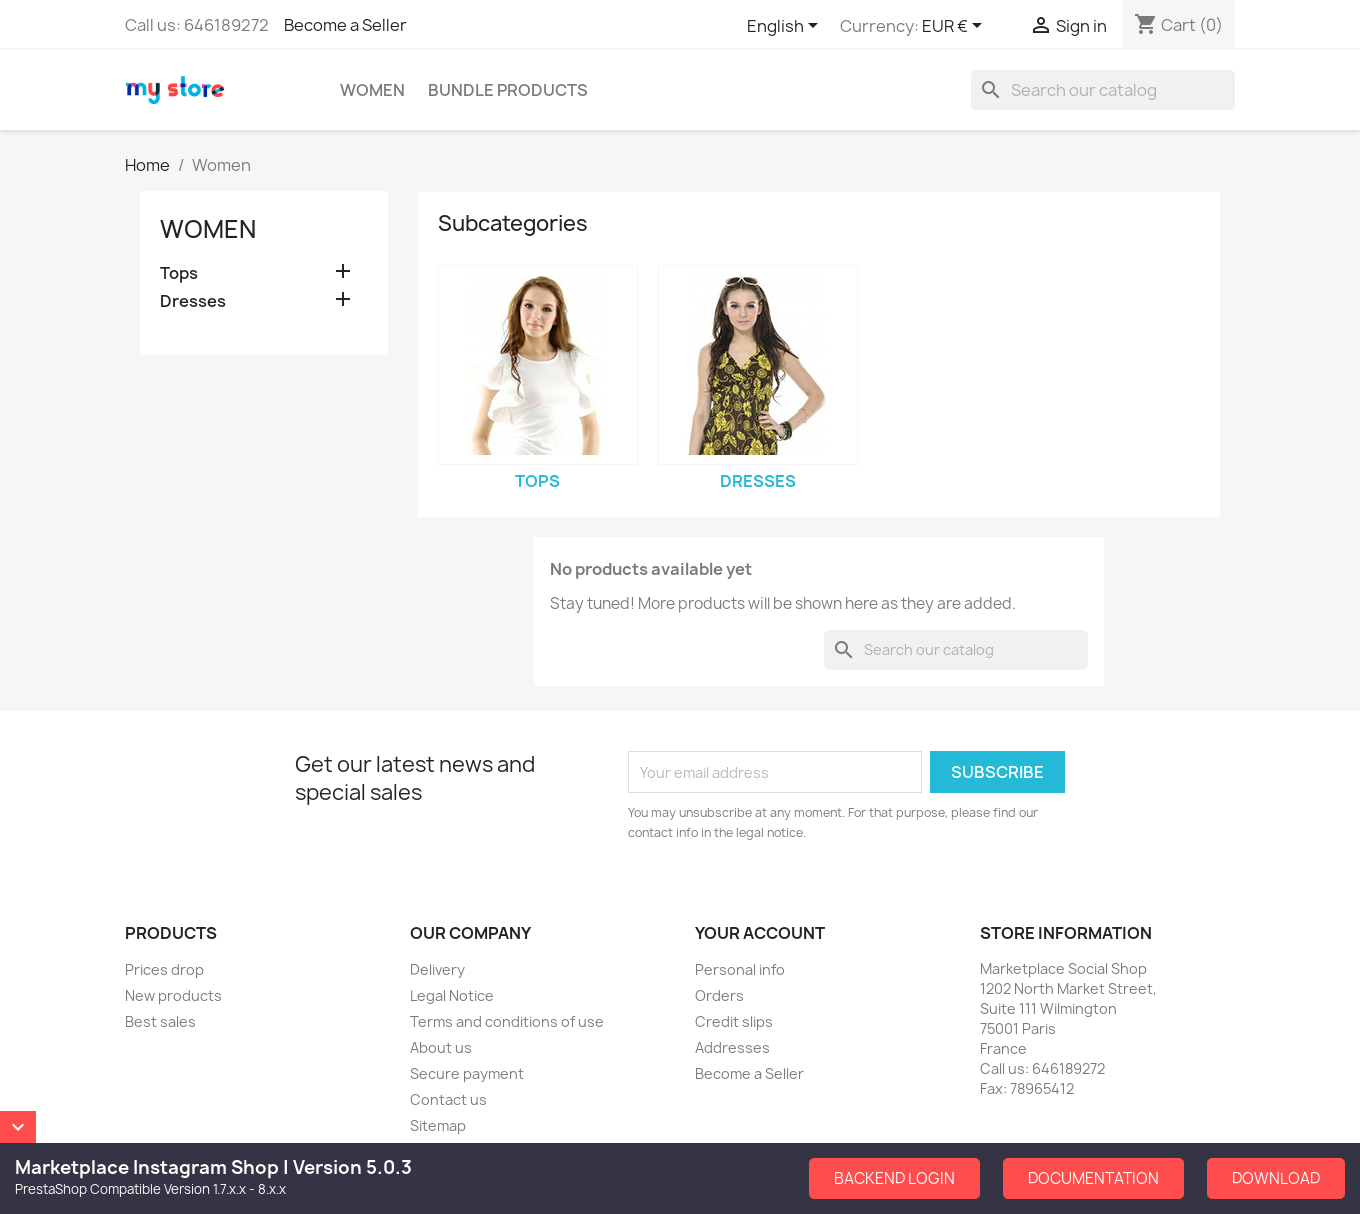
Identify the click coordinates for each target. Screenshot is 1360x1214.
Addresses (732, 1047)
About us (441, 1047)
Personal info (740, 969)
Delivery (437, 969)
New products (173, 995)
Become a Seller (345, 25)
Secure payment (467, 1073)
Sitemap (438, 1125)
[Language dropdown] (786, 27)
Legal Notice (452, 995)
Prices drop (164, 969)
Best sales (160, 1021)
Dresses (193, 301)
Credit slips (734, 1021)
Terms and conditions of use (507, 1021)
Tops (179, 273)
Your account (760, 933)
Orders (719, 995)
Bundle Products (508, 90)
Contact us (448, 1099)
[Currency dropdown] (955, 27)
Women (372, 90)
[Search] (1103, 90)
